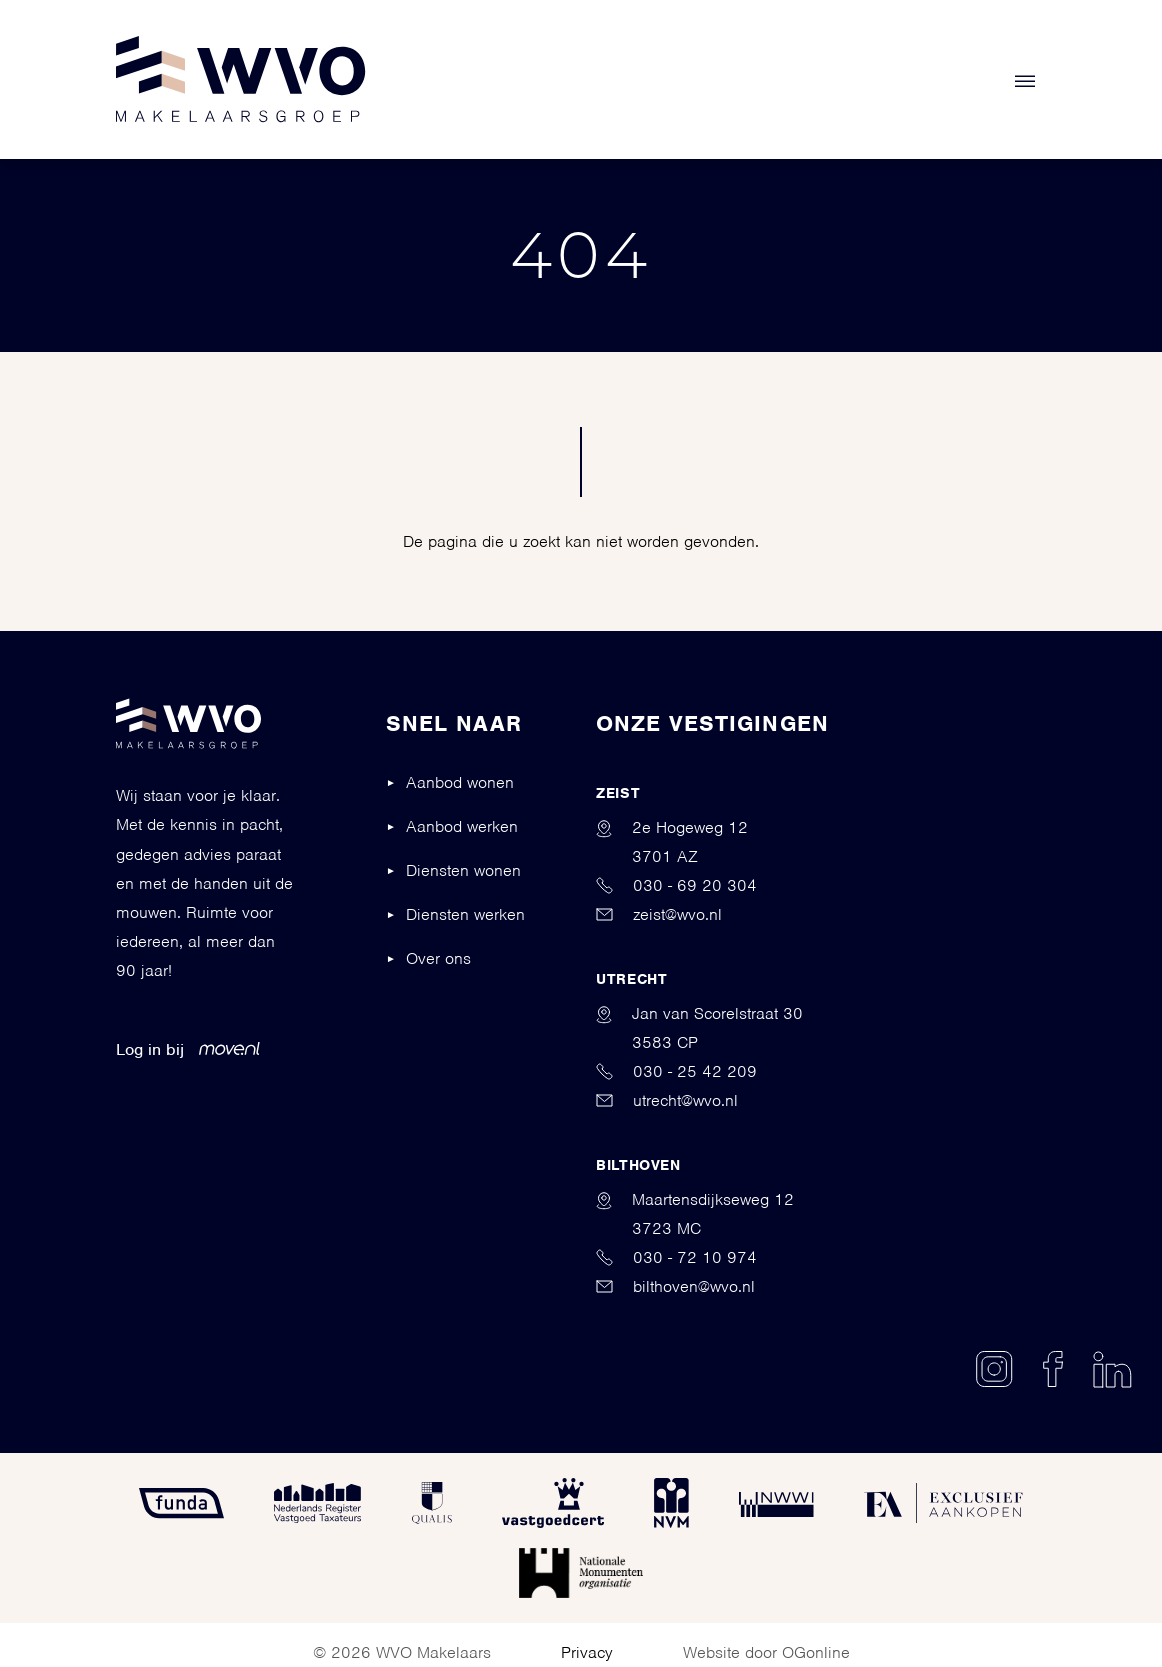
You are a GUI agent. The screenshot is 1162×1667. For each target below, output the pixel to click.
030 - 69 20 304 (676, 885)
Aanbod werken (462, 826)
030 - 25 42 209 (676, 1071)
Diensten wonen (463, 870)
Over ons (438, 958)
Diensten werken (465, 914)
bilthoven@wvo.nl (675, 1286)
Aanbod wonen (460, 782)
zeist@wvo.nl (659, 914)
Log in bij (188, 1049)
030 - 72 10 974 (676, 1257)
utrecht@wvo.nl (667, 1100)
